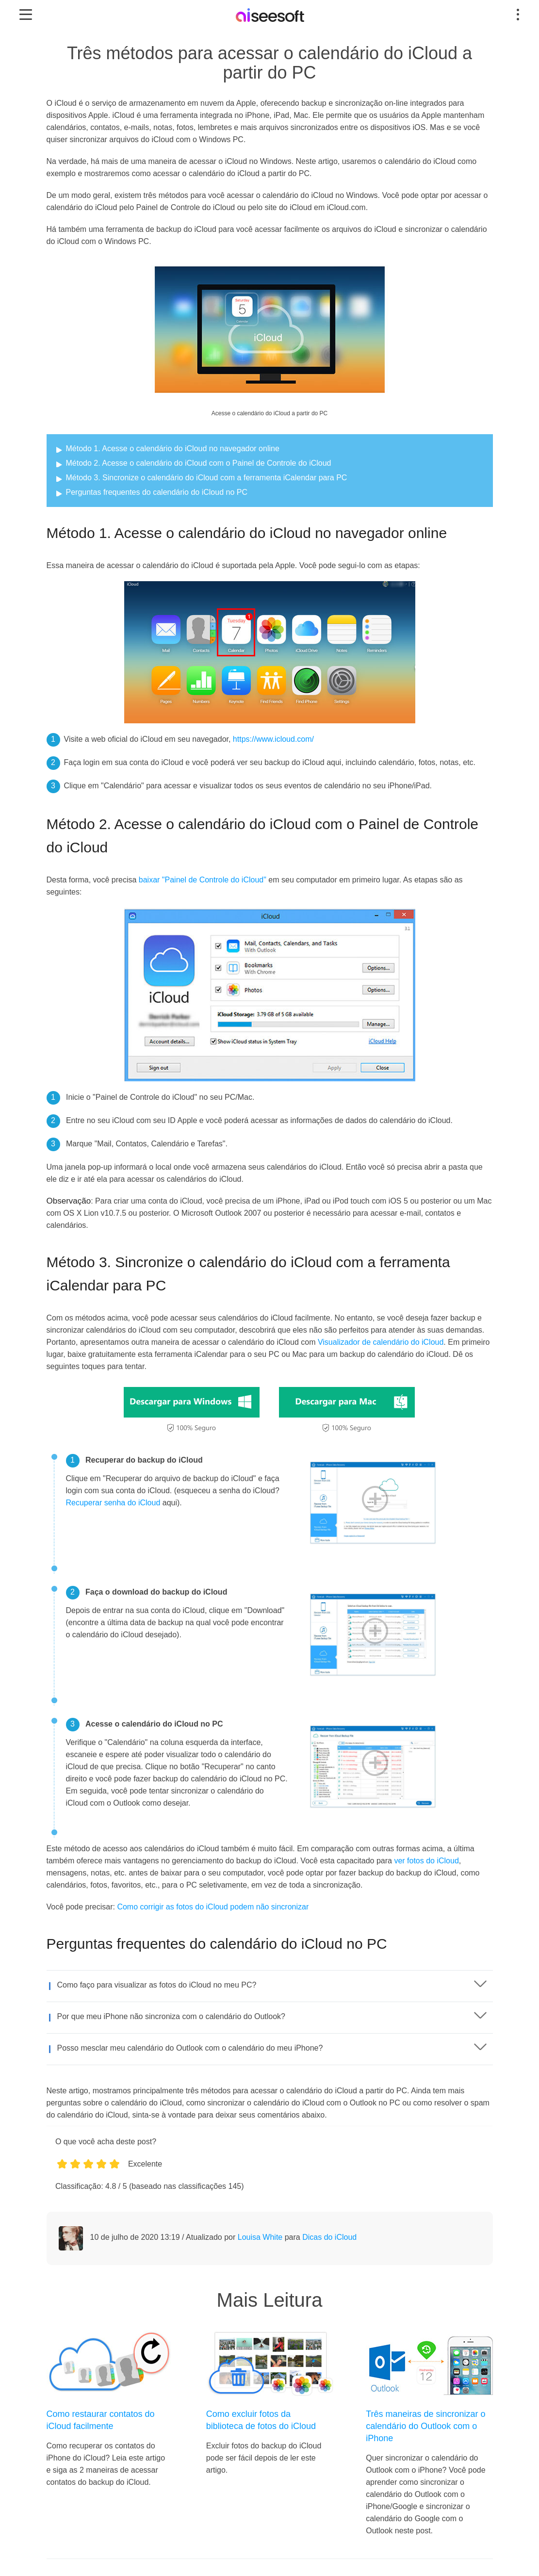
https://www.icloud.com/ (273, 739)
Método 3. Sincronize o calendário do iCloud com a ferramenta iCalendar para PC (206, 477)
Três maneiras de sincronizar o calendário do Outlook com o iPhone (425, 2426)
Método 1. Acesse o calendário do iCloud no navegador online (172, 448)
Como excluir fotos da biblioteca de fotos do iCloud (261, 2420)
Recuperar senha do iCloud (113, 1503)
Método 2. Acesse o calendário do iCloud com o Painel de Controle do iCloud (198, 463)
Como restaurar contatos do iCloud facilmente (101, 2420)
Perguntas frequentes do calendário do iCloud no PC (156, 492)
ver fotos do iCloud (426, 1861)
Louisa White (260, 2237)
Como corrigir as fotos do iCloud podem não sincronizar (213, 1907)
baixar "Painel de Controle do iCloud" (202, 880)
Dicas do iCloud (329, 2237)
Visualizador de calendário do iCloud (380, 1342)
